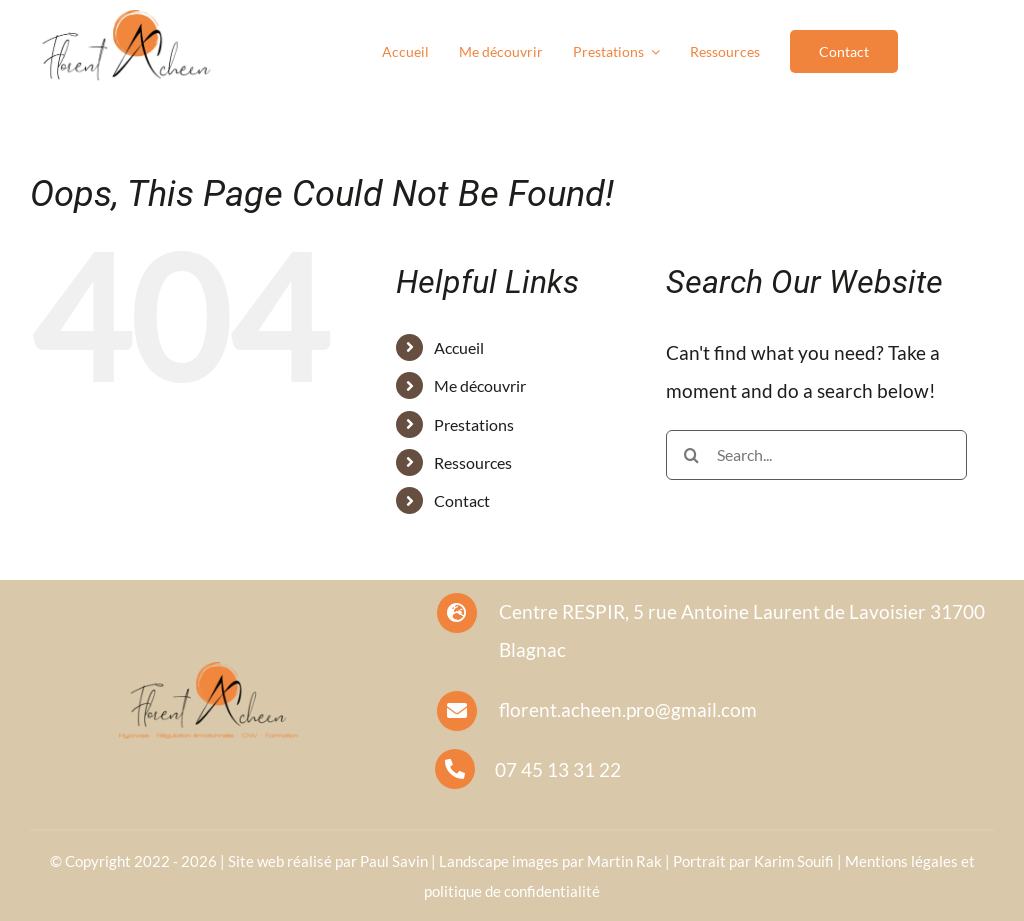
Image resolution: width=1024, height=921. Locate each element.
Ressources (473, 462)
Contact (462, 500)
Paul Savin (394, 861)
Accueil (459, 347)
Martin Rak (624, 861)
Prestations (474, 424)
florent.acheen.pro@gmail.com (628, 709)
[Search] (691, 455)
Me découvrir (480, 385)
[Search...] (816, 455)
